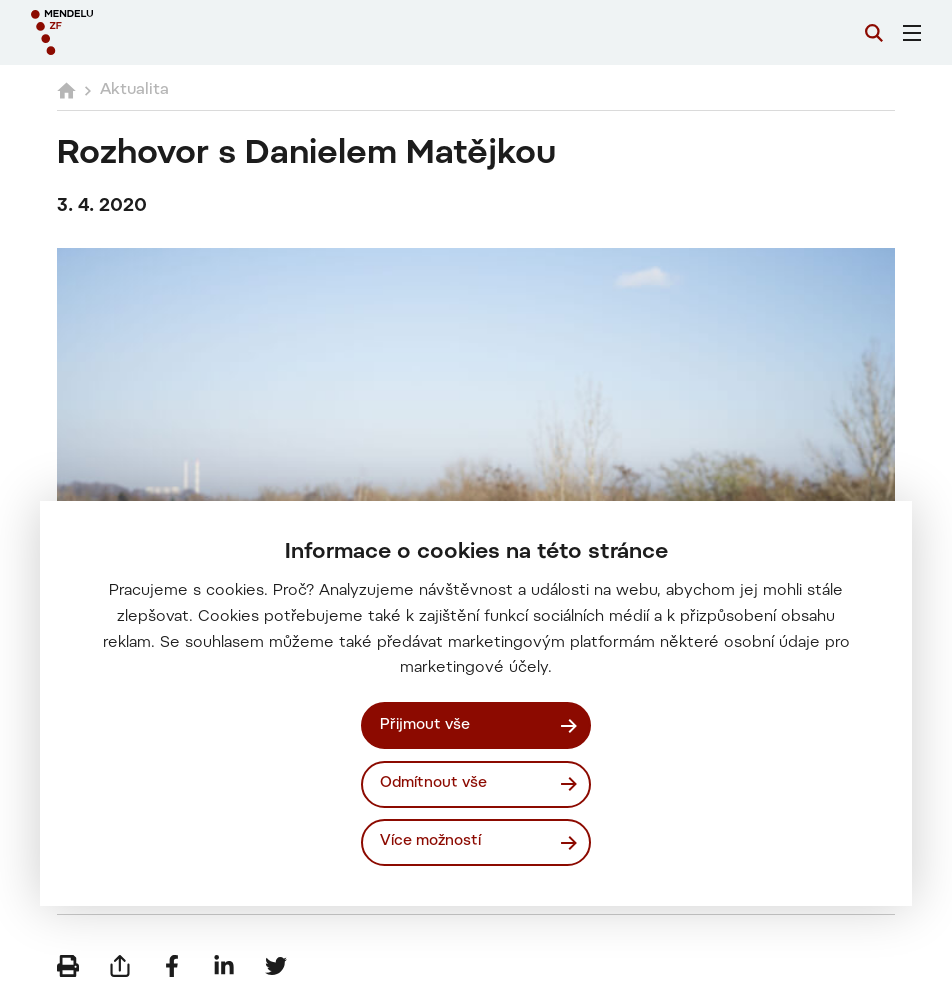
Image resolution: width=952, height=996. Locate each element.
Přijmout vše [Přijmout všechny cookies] (425, 725)
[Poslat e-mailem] (120, 966)
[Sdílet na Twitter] (276, 966)
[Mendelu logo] (137, 32)
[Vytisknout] (68, 966)
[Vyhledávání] (874, 33)
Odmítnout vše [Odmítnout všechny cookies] (433, 783)
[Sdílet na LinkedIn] (224, 966)
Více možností (430, 841)
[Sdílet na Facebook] (172, 966)
